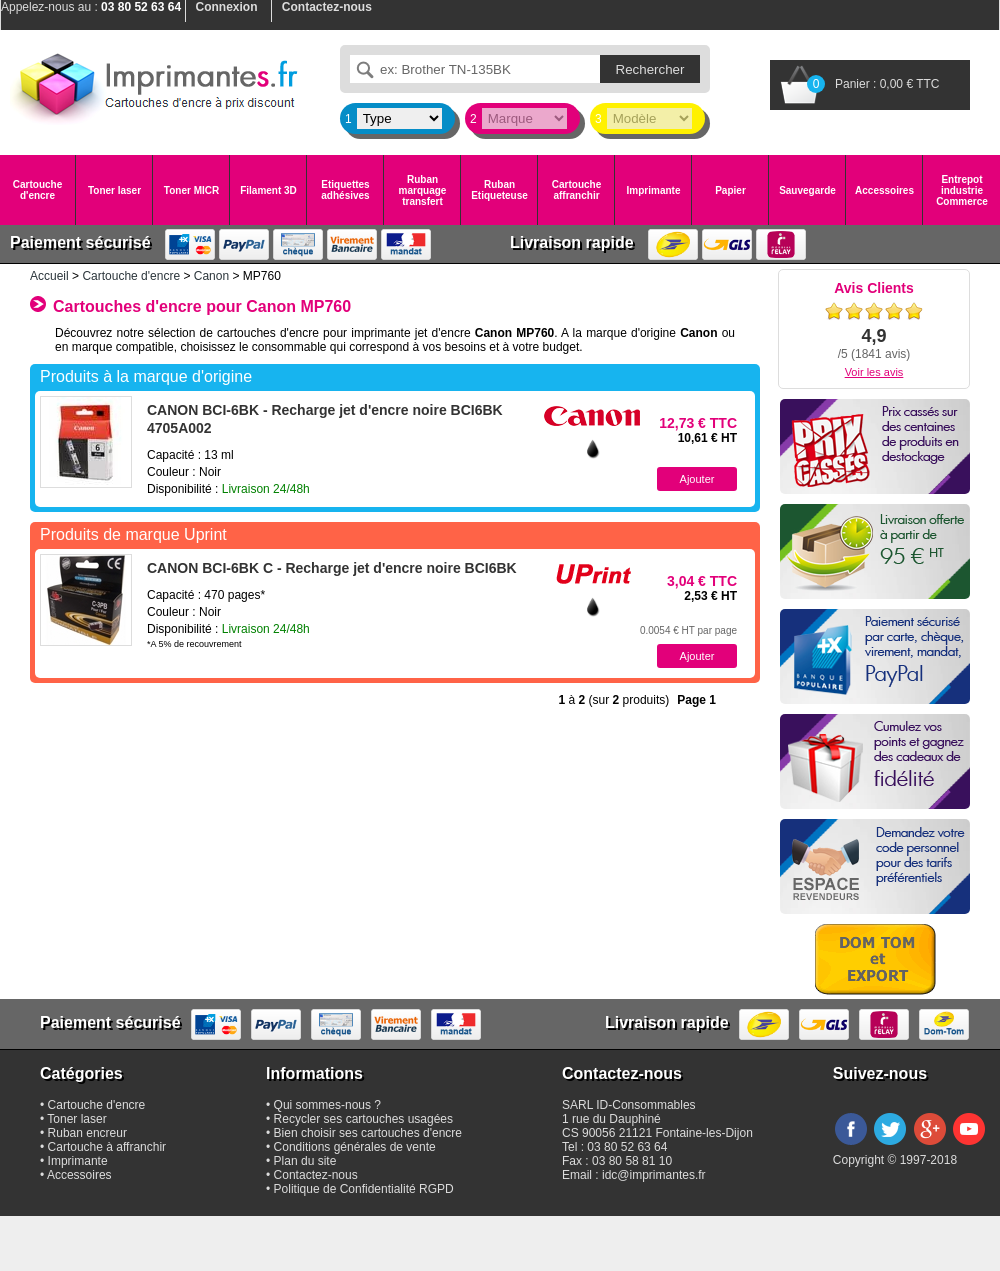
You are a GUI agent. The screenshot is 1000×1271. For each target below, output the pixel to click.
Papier (730, 190)
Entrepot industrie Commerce (962, 190)
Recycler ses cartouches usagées (363, 1119)
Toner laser (114, 190)
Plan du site (305, 1161)
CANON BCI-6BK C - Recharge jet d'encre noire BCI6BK (332, 568)
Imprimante (654, 190)
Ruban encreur (87, 1133)
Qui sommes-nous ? (327, 1105)
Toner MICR (191, 190)
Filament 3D (268, 190)
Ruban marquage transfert (423, 190)
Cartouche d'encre (37, 190)
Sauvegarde (807, 190)
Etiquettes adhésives (345, 190)
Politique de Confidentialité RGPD (364, 1189)
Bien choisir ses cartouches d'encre (368, 1133)
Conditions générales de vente (355, 1147)
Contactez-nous (316, 1175)
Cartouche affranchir (576, 190)
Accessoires (884, 190)
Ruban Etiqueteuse (499, 190)
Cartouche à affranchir (107, 1147)
